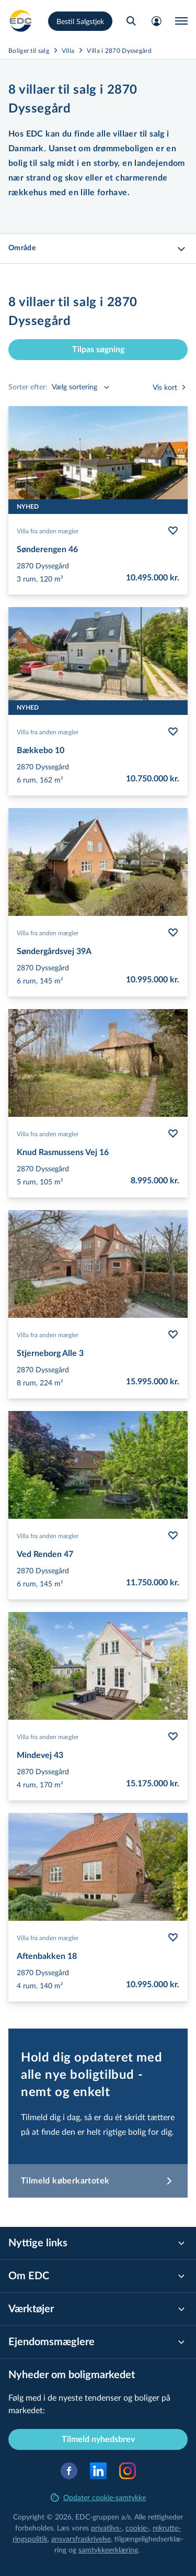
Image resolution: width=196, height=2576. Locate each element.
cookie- (137, 2527)
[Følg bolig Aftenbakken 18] (173, 1937)
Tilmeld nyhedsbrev (98, 2439)
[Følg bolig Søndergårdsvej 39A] (173, 932)
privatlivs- (106, 2527)
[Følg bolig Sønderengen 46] (173, 530)
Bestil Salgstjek (80, 21)
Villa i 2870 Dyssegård (119, 50)
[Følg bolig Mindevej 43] (173, 1736)
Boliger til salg (28, 50)
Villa (68, 50)
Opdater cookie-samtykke (98, 2497)
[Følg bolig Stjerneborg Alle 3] (173, 1334)
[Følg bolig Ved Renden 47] (173, 1535)
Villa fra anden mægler (47, 530)
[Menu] (181, 20)
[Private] (20, 20)
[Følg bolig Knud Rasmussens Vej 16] (173, 1133)
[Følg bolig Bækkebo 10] (173, 731)
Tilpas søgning (98, 349)
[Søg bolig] (131, 20)
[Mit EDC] (156, 20)
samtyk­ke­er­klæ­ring (108, 2549)
